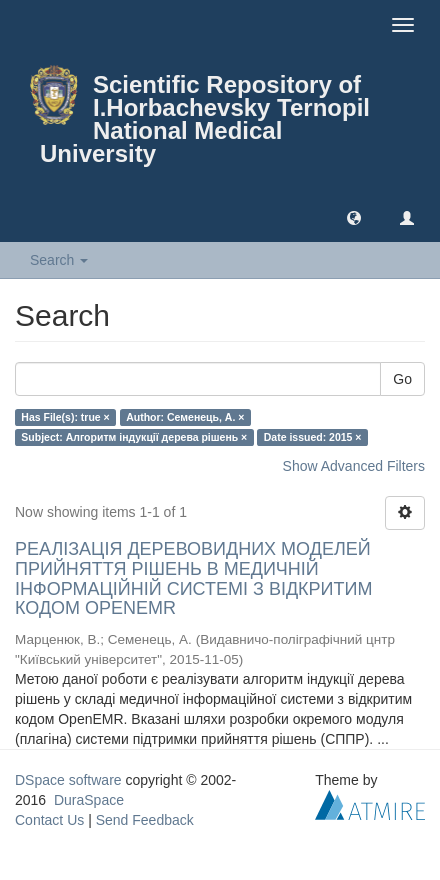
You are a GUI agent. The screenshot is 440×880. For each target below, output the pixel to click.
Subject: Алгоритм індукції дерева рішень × (134, 437)
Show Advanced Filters (354, 466)
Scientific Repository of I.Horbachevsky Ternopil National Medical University (205, 119)
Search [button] (59, 260)
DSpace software (68, 780)
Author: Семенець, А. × (185, 417)
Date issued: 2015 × (313, 437)
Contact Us (49, 820)
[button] (354, 217)
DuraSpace (89, 800)
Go (402, 379)
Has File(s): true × (65, 417)
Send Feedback (145, 820)
